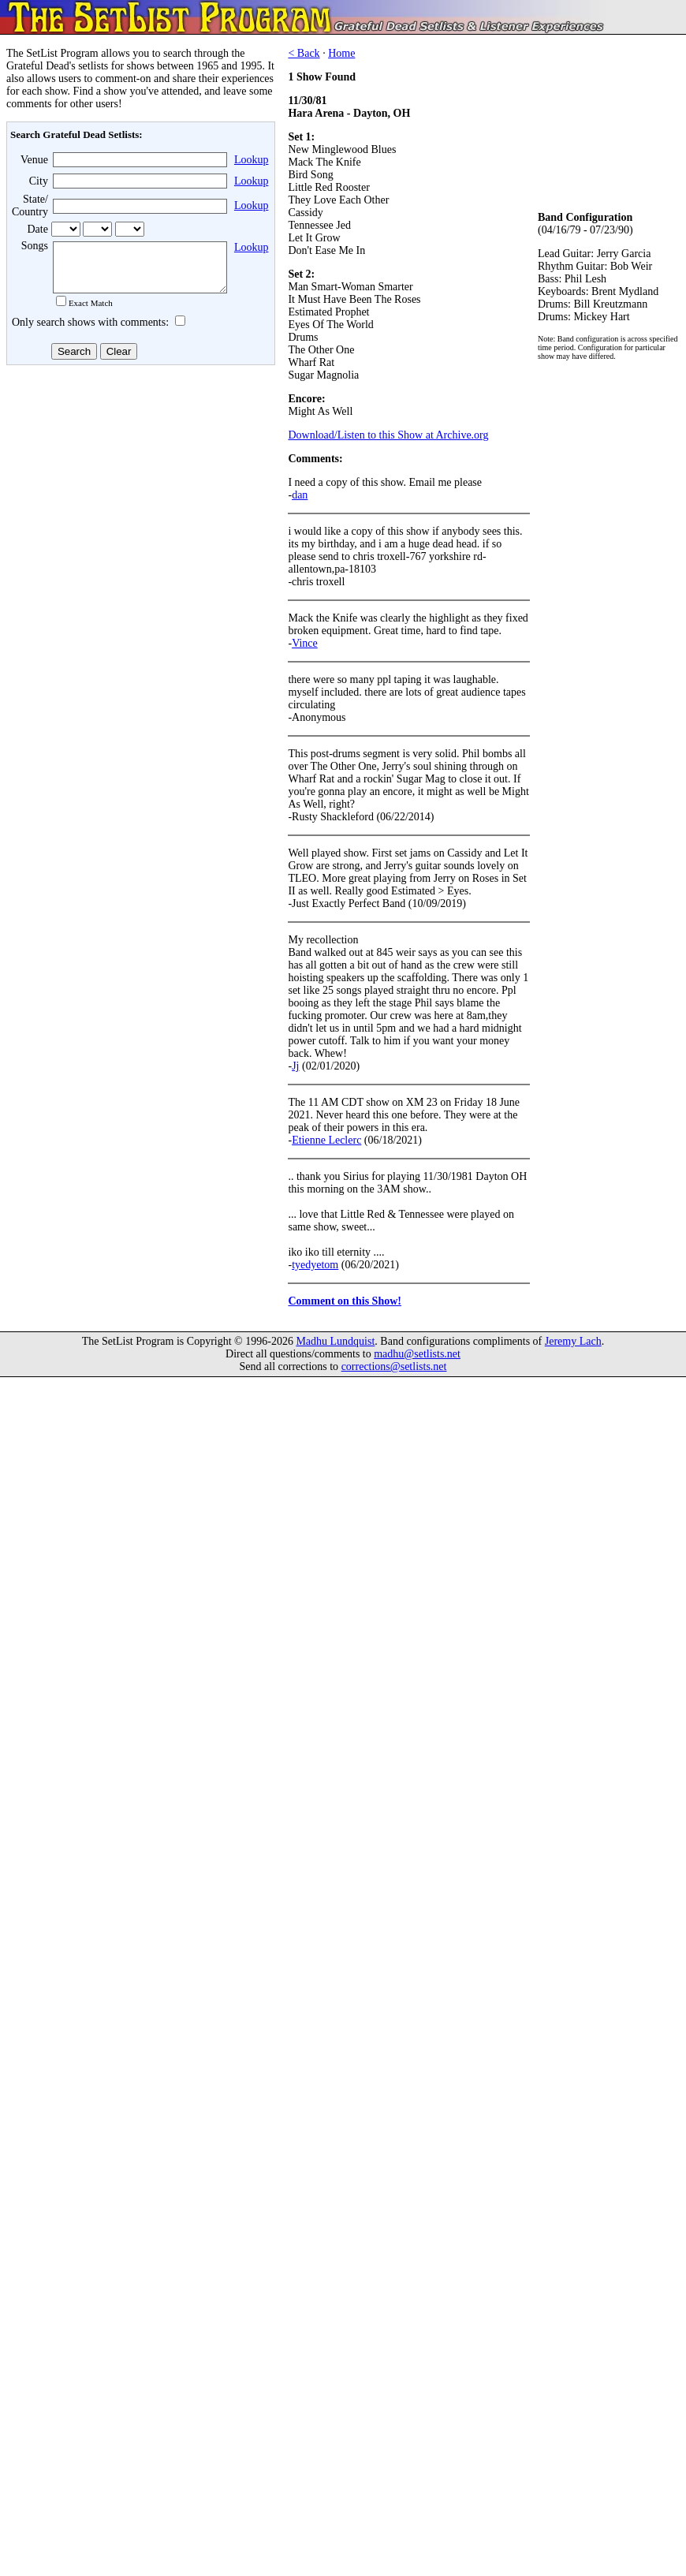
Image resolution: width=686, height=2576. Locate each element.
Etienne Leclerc (326, 1140)
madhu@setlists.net (417, 1354)
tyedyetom (315, 1265)
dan (300, 495)
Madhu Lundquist (335, 1341)
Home (341, 53)
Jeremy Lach (573, 1341)
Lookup (251, 160)
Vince (305, 643)
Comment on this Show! (344, 1301)
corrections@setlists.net (394, 1366)
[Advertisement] (138, 496)
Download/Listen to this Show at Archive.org (388, 435)
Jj (295, 1066)
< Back (303, 53)
